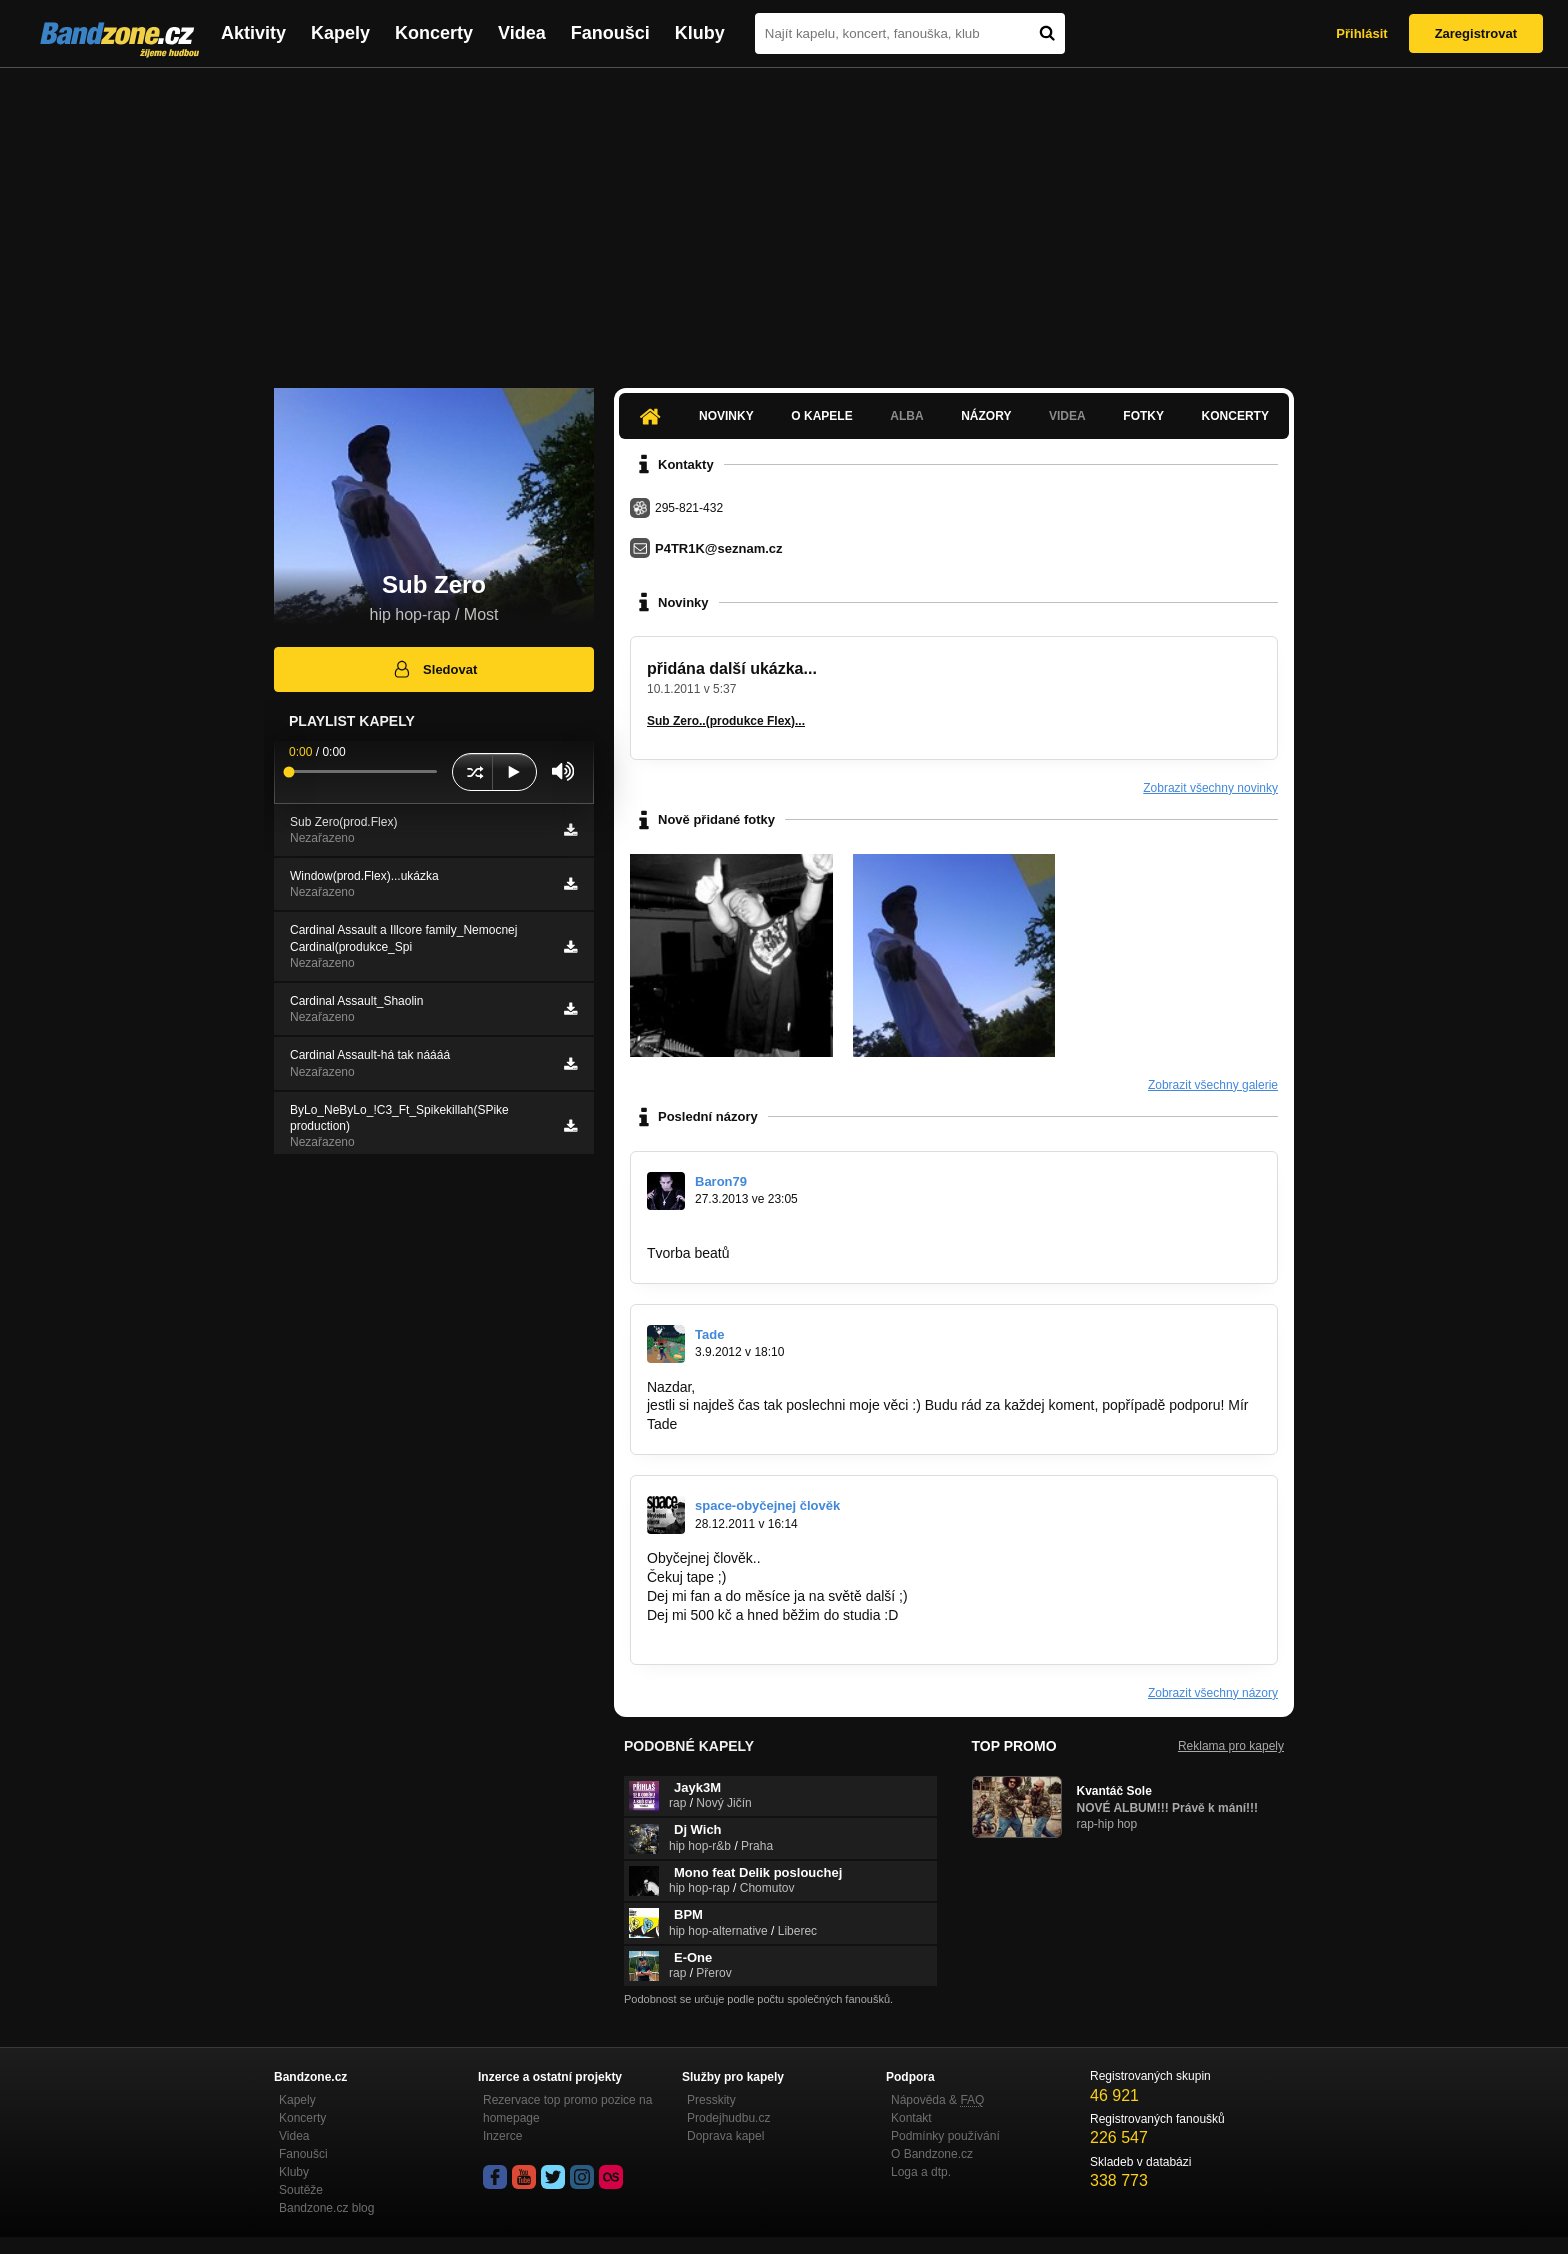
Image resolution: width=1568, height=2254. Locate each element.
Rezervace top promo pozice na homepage (567, 2109)
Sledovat (434, 669)
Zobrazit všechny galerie (1213, 1085)
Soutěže (301, 2190)
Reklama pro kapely (1231, 1746)
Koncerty (434, 33)
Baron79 (721, 1181)
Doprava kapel (725, 2136)
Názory (986, 416)
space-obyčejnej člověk (767, 1505)
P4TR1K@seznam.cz (719, 548)
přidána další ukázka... (732, 668)
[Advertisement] (784, 218)
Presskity (711, 2100)
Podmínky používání (945, 2136)
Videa (522, 33)
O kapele (821, 416)
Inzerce (502, 2136)
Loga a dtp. (921, 2172)
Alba (906, 416)
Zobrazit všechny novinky (1210, 788)
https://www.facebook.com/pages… (756, 1234)
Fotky (1143, 416)
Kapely (340, 33)
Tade (709, 1334)
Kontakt (911, 2118)
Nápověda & (937, 2100)
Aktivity (253, 33)
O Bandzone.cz (932, 2154)
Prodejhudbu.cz (728, 2118)
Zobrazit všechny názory (1213, 1693)
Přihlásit (1361, 33)
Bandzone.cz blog (326, 2208)
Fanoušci (610, 33)
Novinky (726, 416)
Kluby (700, 33)
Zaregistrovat (1476, 33)
